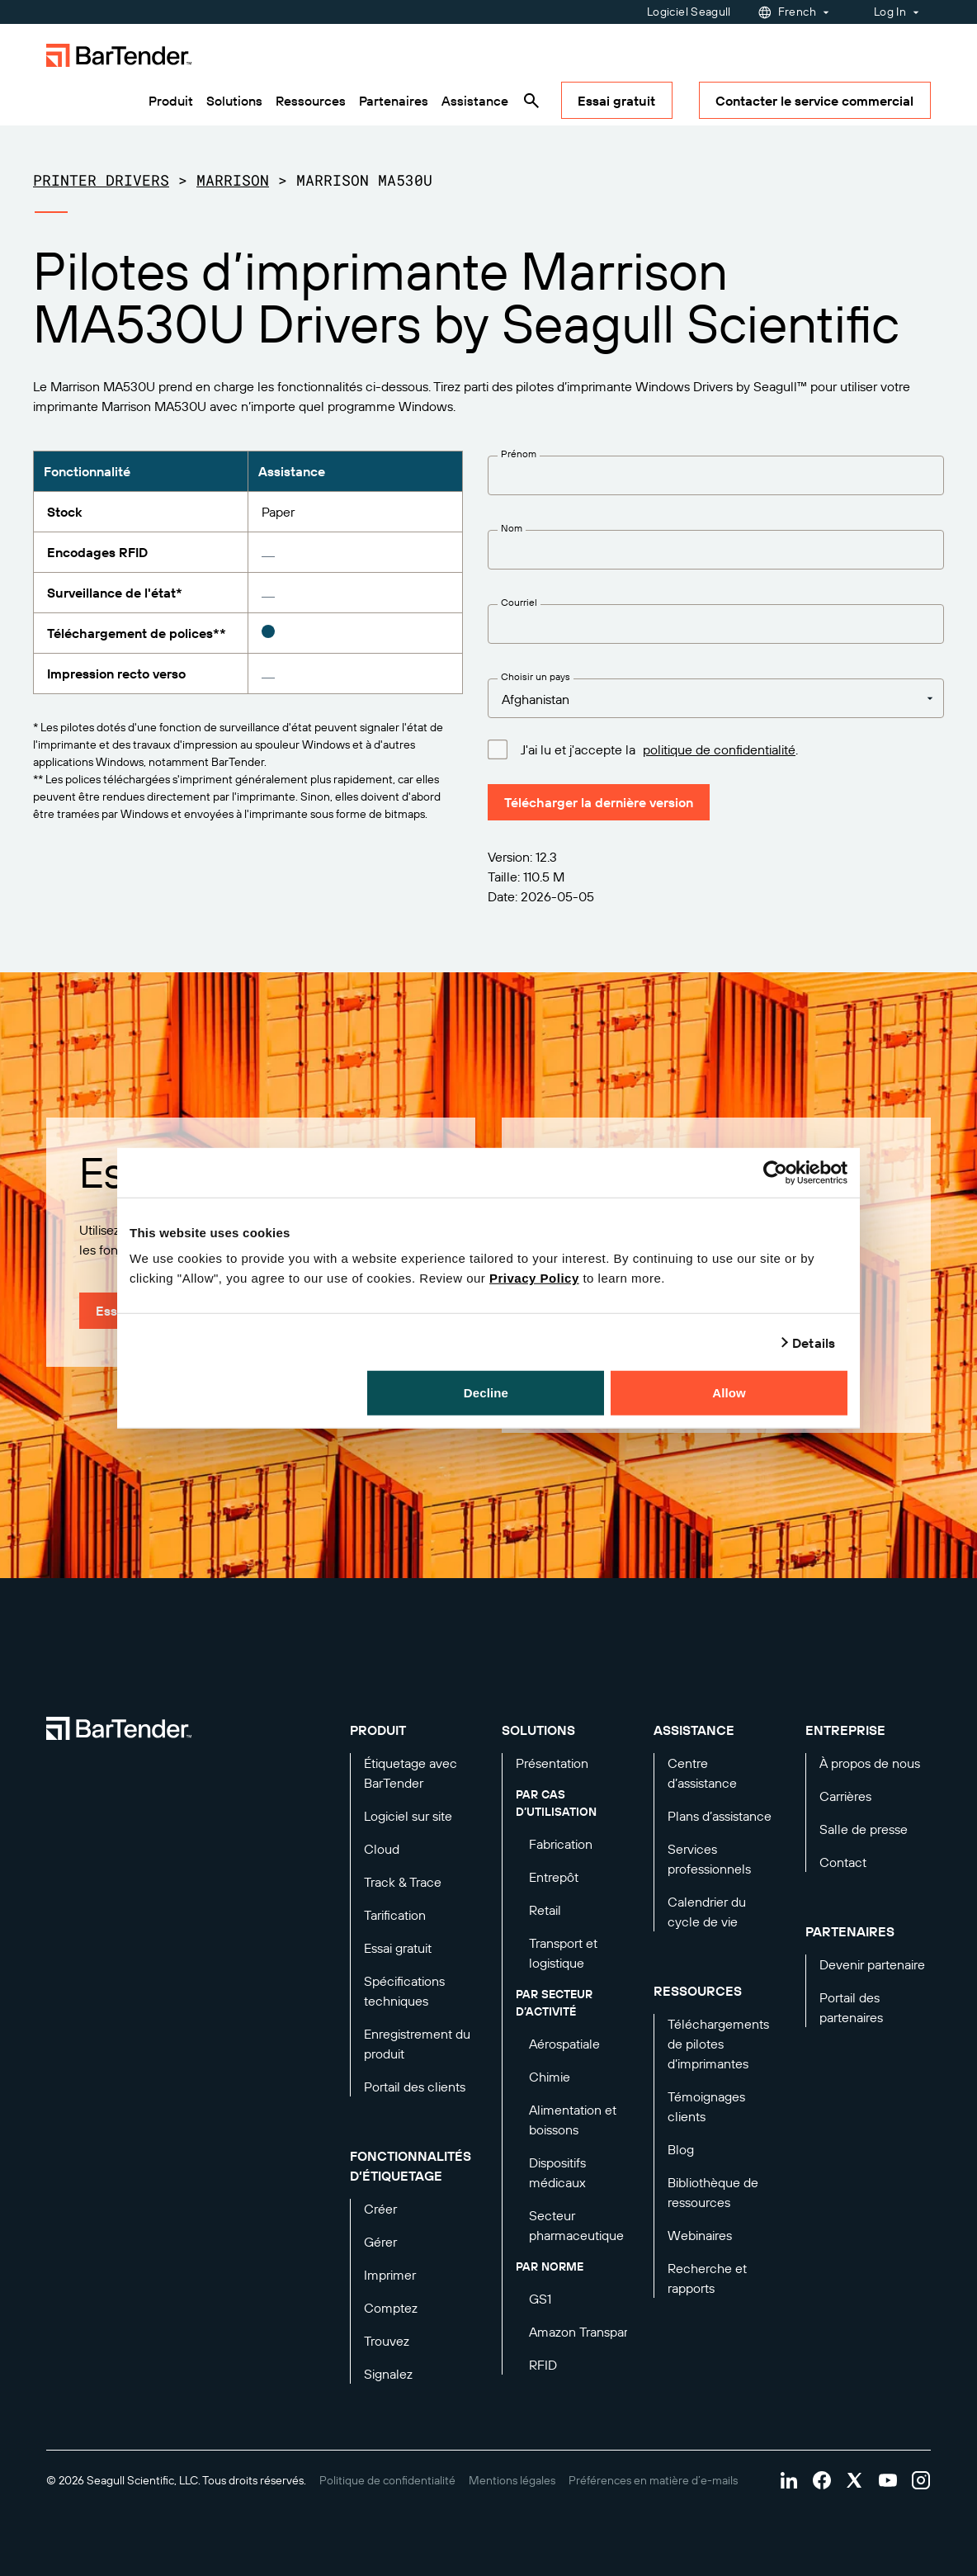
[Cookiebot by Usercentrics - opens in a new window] (775, 1172)
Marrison (232, 180)
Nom (511, 528)
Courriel (519, 602)
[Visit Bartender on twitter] (855, 2480)
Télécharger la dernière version (598, 802)
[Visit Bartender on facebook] (822, 2480)
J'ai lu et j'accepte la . (659, 749)
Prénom (518, 453)
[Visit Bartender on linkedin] (789, 2480)
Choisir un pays (535, 676)
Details (813, 1342)
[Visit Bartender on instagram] (921, 2480)
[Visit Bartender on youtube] (888, 2480)
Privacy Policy (534, 1278)
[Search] (531, 101)
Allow (729, 1393)
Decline (486, 1393)
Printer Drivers (101, 180)
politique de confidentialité (719, 749)
